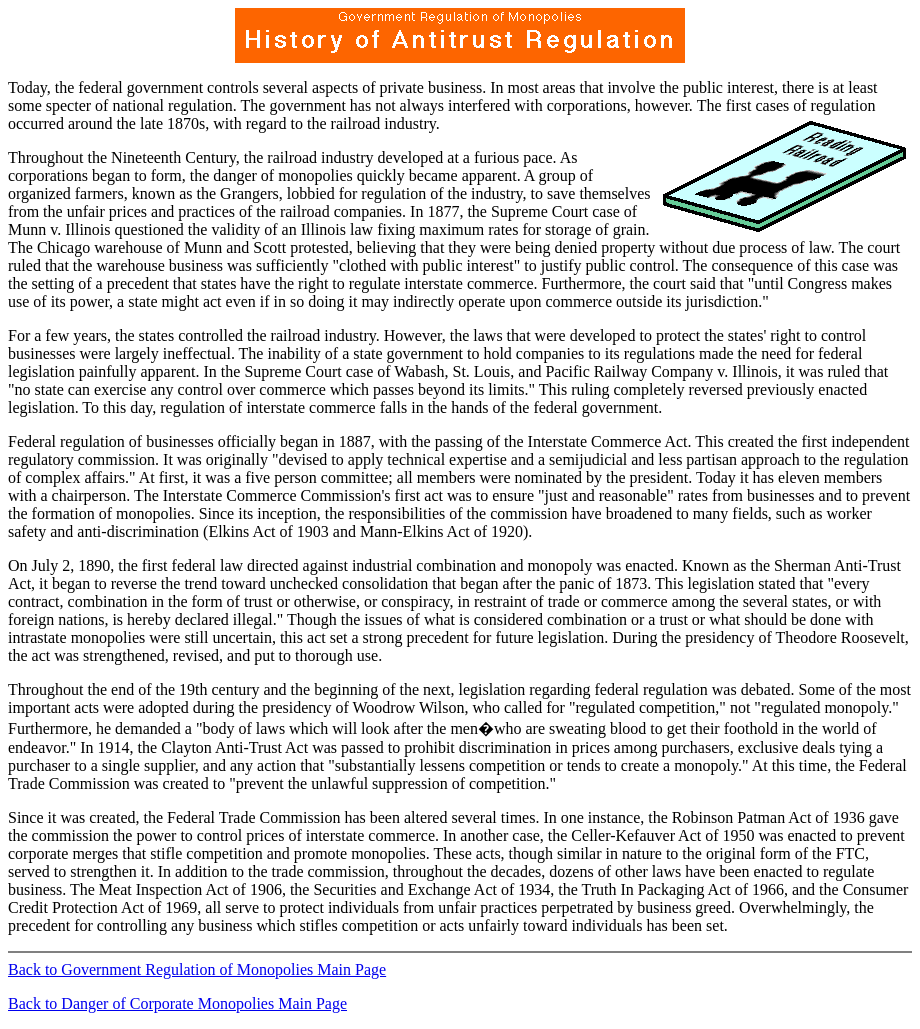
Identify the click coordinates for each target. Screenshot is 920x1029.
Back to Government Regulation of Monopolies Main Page (197, 969)
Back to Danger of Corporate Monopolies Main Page (177, 1003)
